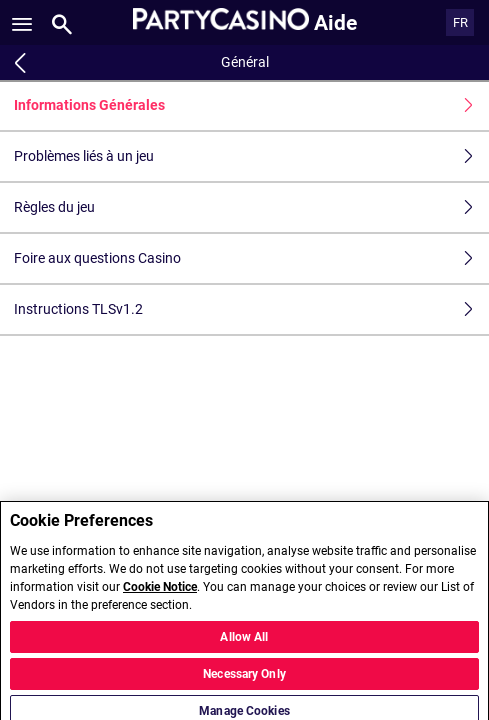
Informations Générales (251, 105)
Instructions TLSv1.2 (251, 309)
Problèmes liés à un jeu (251, 156)
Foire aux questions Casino (251, 258)
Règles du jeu (251, 207)
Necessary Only (244, 680)
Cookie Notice (160, 593)
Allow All (244, 643)
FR (460, 22)
